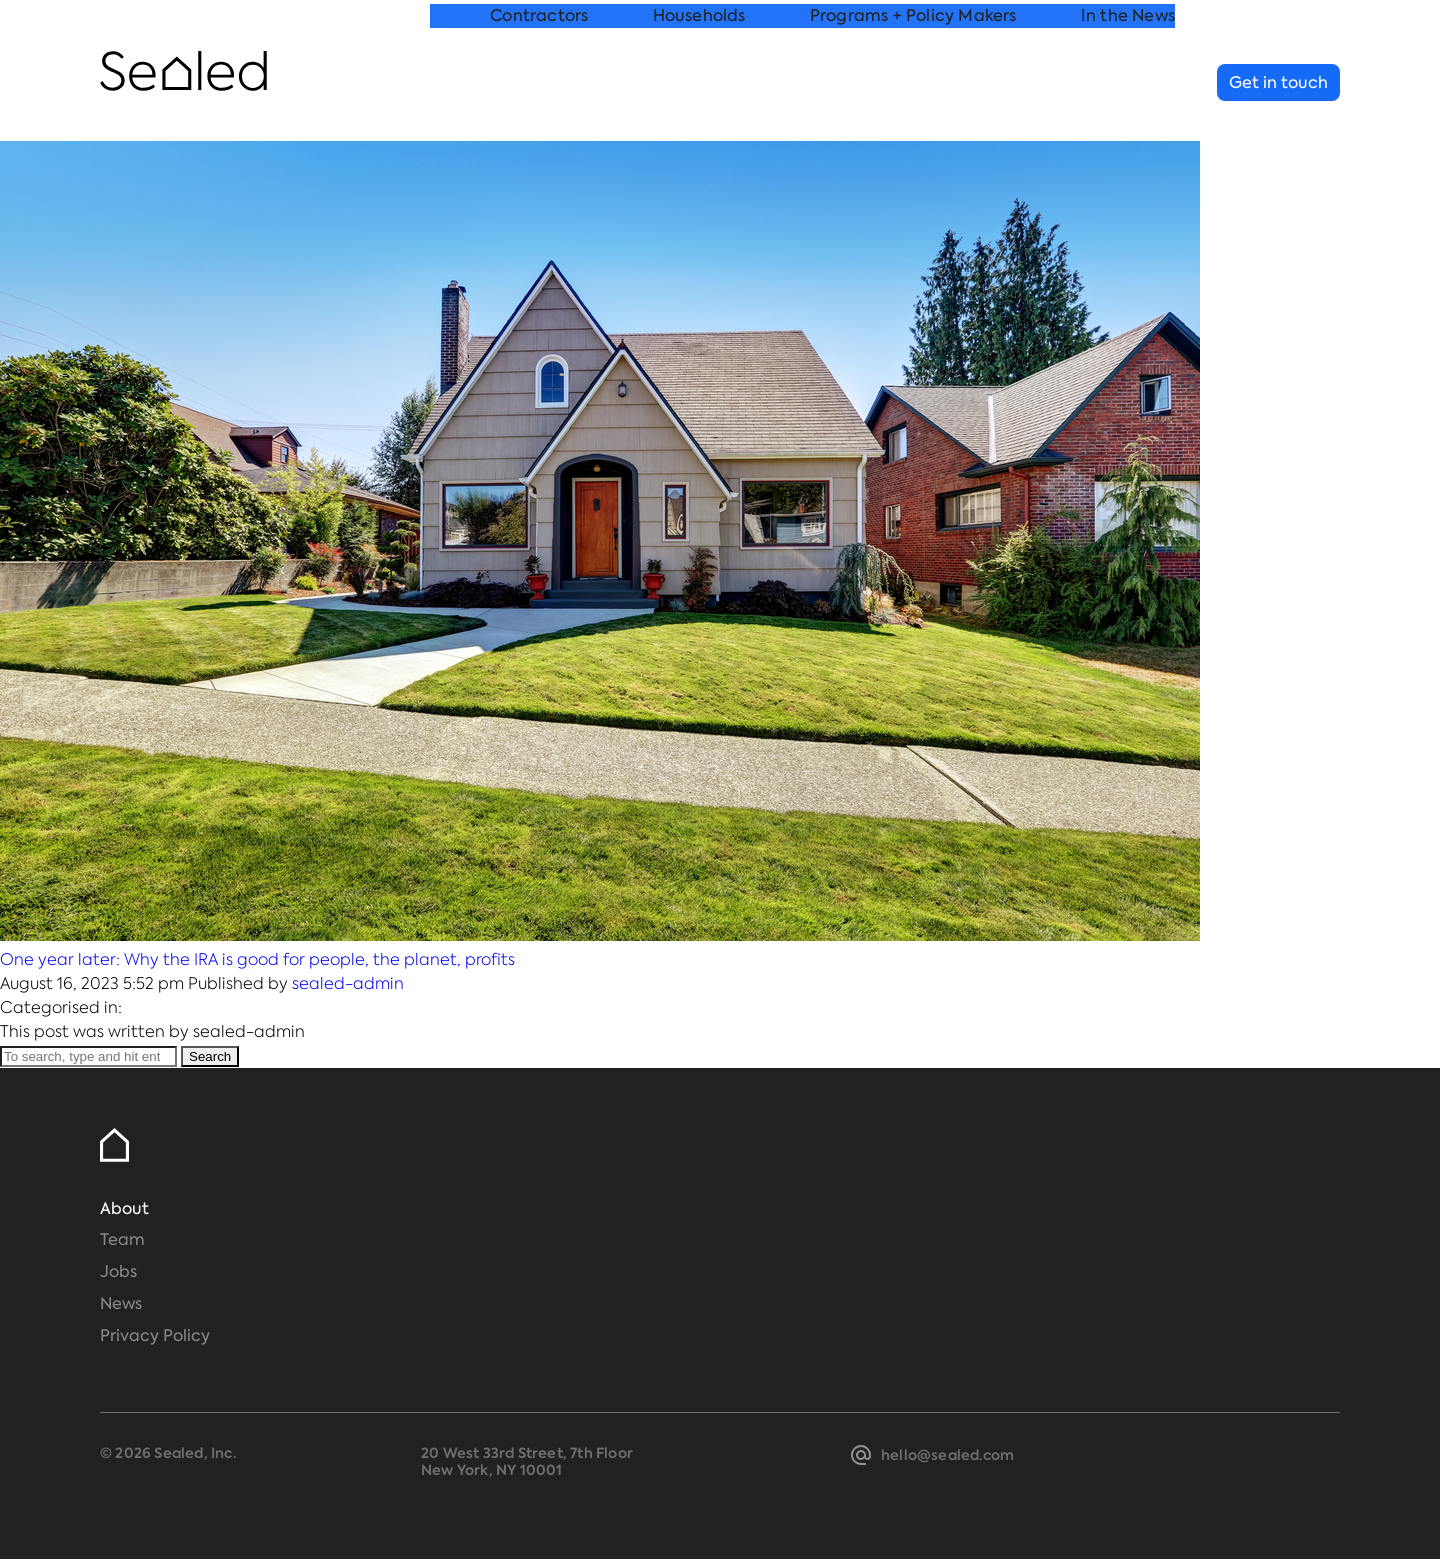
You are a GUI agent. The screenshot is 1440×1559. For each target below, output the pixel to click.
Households (699, 83)
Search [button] (210, 1056)
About (124, 1208)
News (121, 1303)
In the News (1128, 83)
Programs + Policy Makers (913, 83)
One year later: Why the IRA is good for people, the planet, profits (257, 959)
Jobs (118, 1271)
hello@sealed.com (947, 1455)
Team (122, 1239)
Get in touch (1278, 82)
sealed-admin (348, 983)
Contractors (539, 83)
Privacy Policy (155, 1335)
